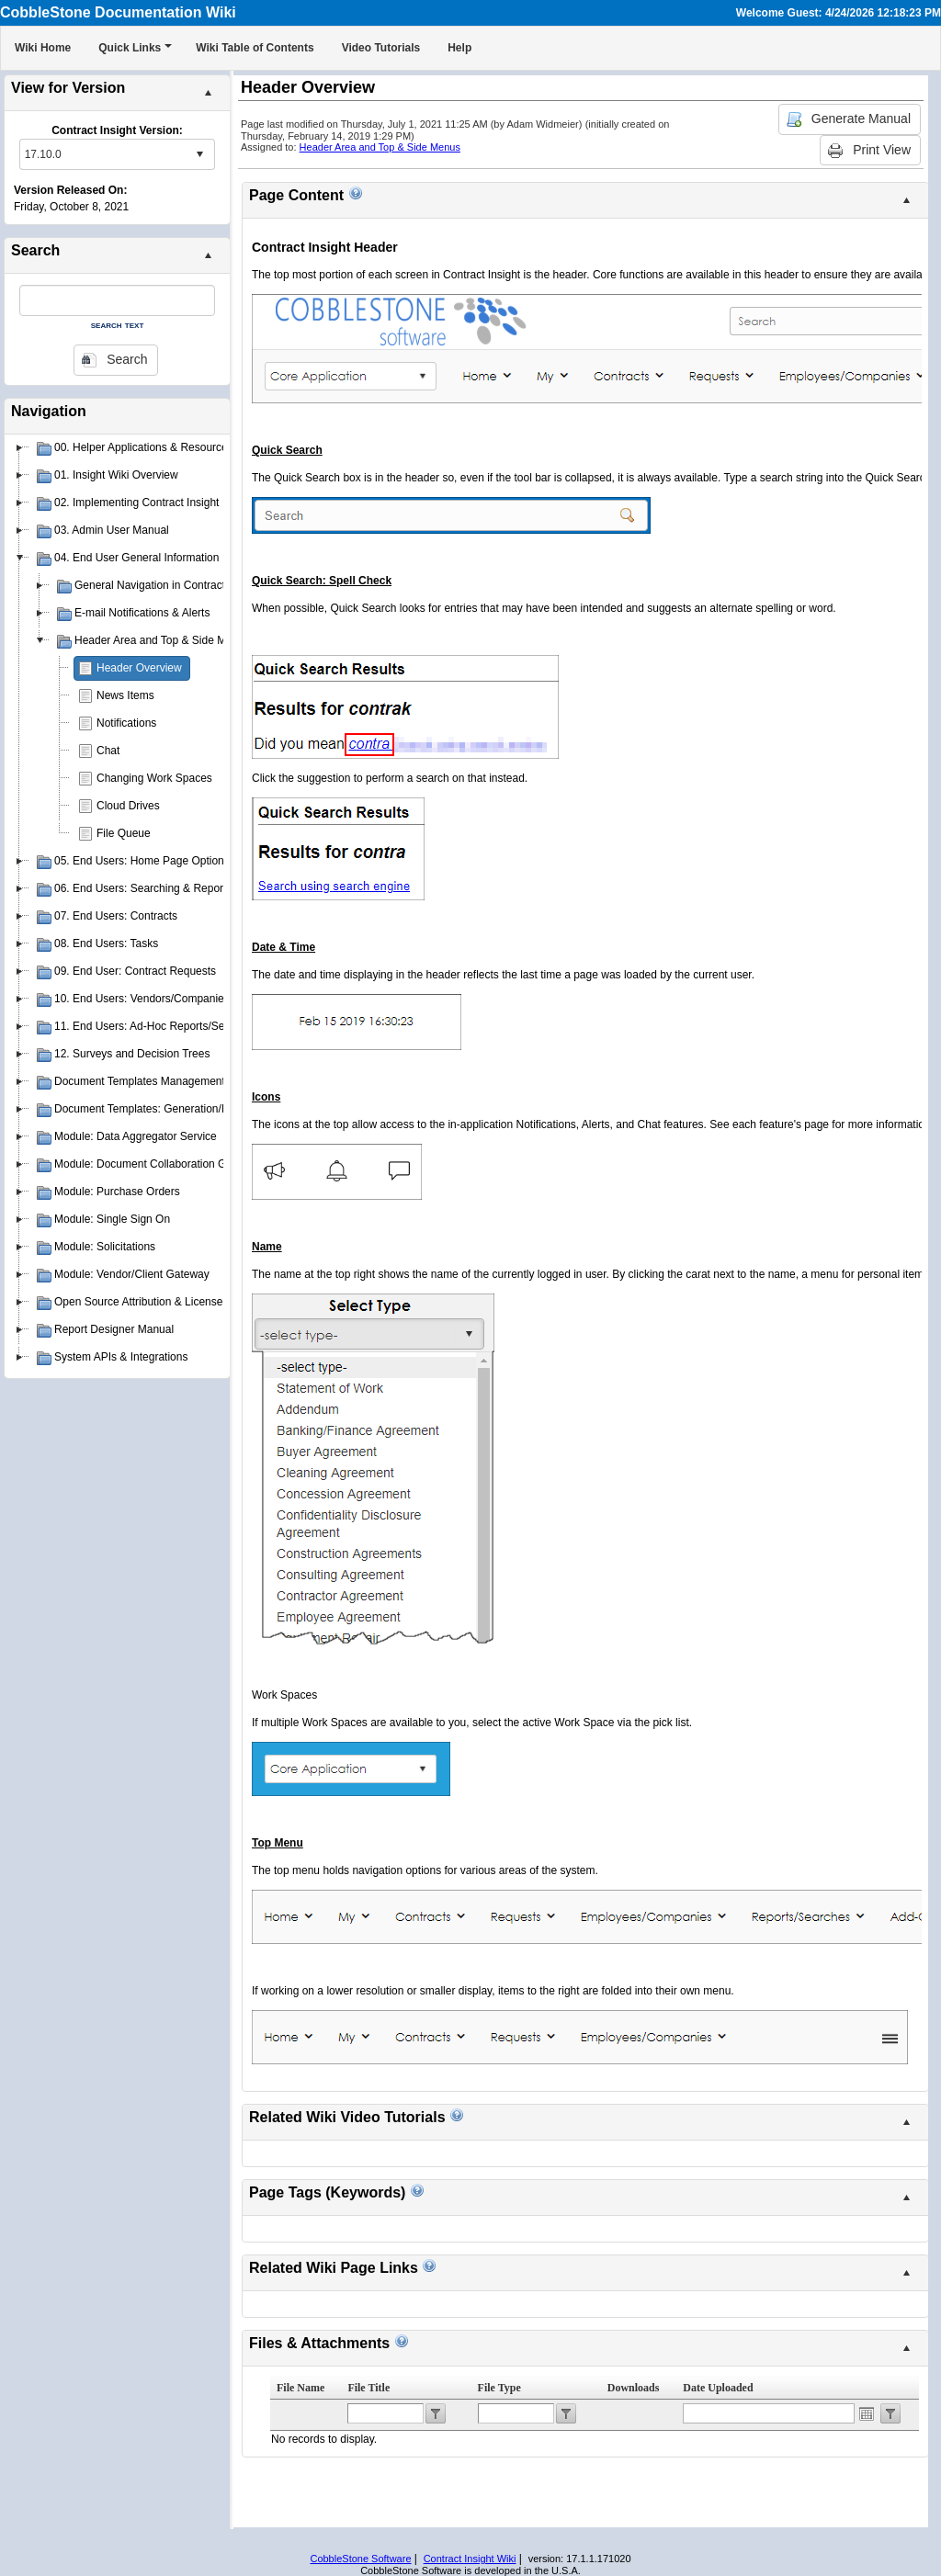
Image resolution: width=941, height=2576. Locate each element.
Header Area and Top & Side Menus (380, 147)
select (199, 154)
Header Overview (139, 667)
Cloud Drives (128, 805)
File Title (368, 2387)
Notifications (126, 723)
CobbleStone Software (360, 2558)
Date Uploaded (718, 2387)
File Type (499, 2387)
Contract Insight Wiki (470, 2558)
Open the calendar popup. (866, 2413)
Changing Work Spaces (154, 778)
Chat (107, 750)
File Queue (123, 833)
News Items (125, 695)
